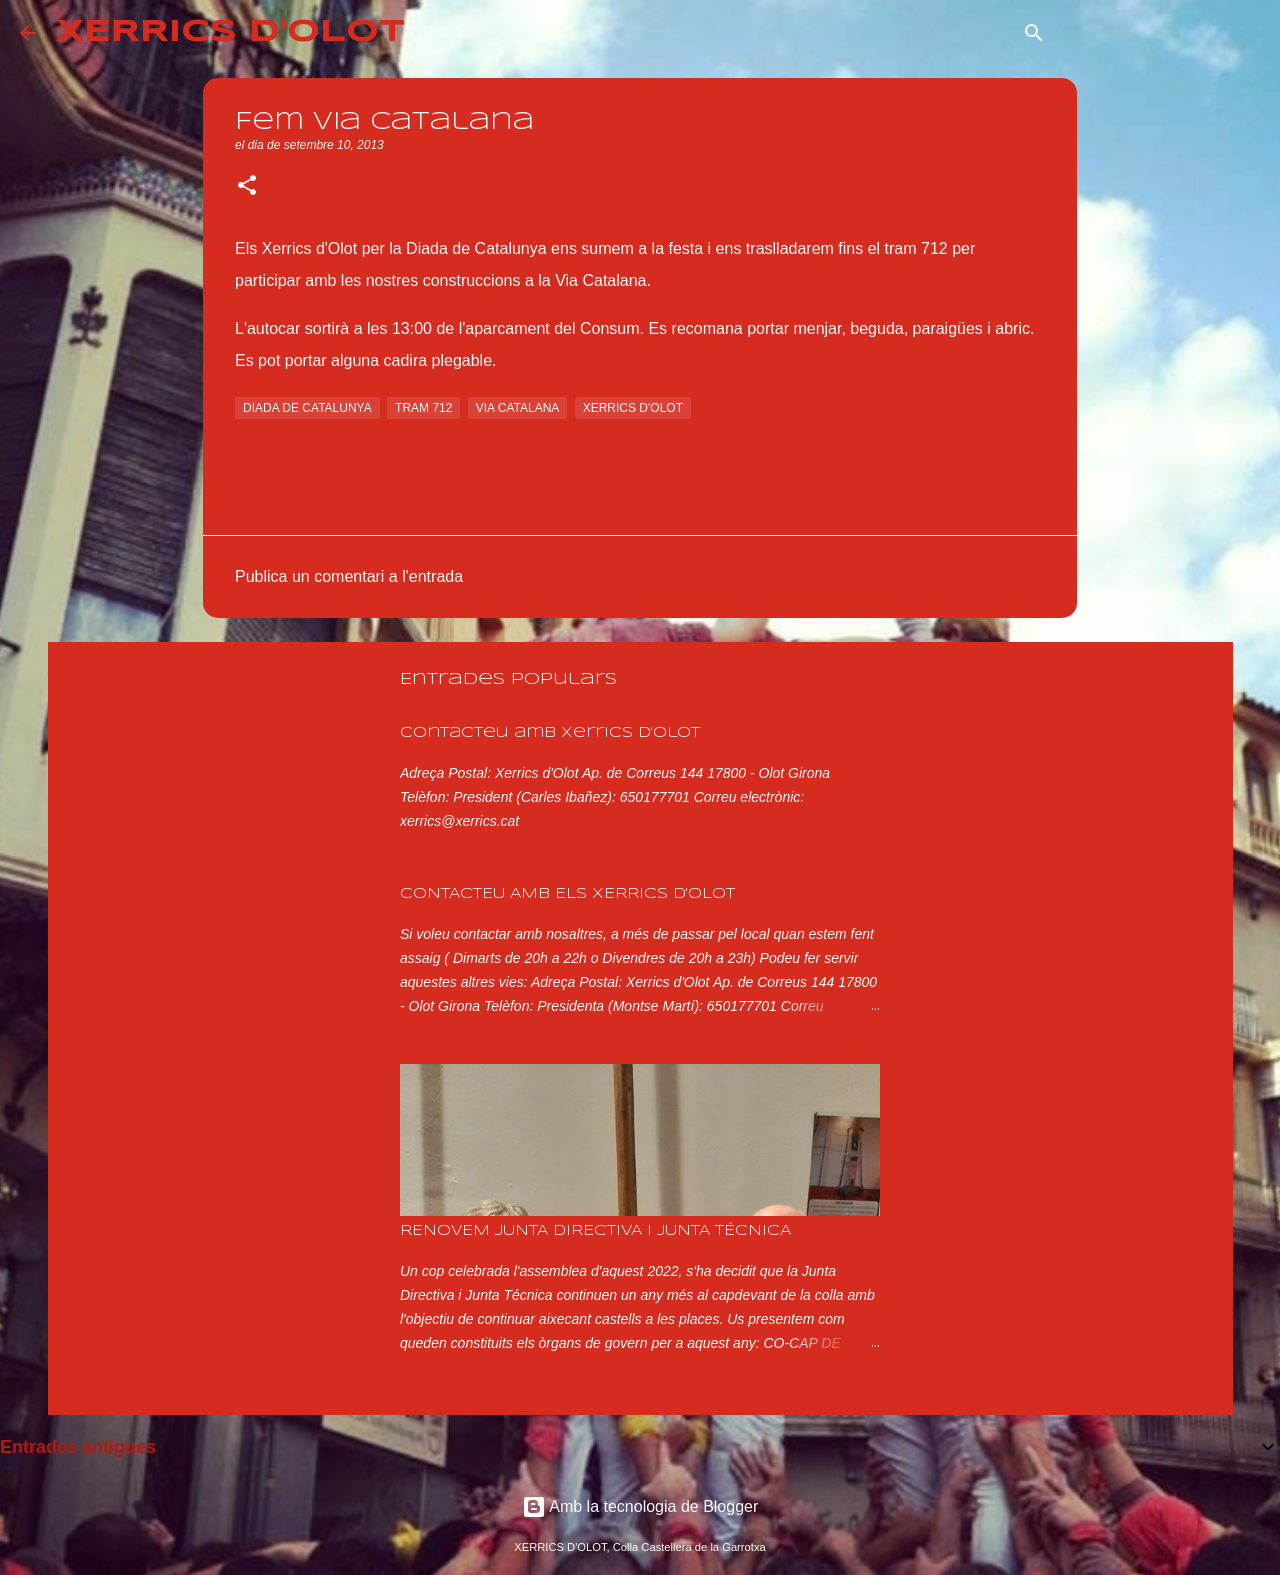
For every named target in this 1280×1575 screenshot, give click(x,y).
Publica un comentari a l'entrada (349, 576)
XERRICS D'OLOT (230, 32)
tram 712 (423, 408)
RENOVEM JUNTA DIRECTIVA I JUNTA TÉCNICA (595, 1231)
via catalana (518, 408)
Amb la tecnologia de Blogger (640, 1506)
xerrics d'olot (633, 408)
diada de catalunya (307, 408)
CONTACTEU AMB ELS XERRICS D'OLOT (567, 894)
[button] (247, 187)
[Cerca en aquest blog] (1159, 33)
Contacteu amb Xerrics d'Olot (550, 733)
